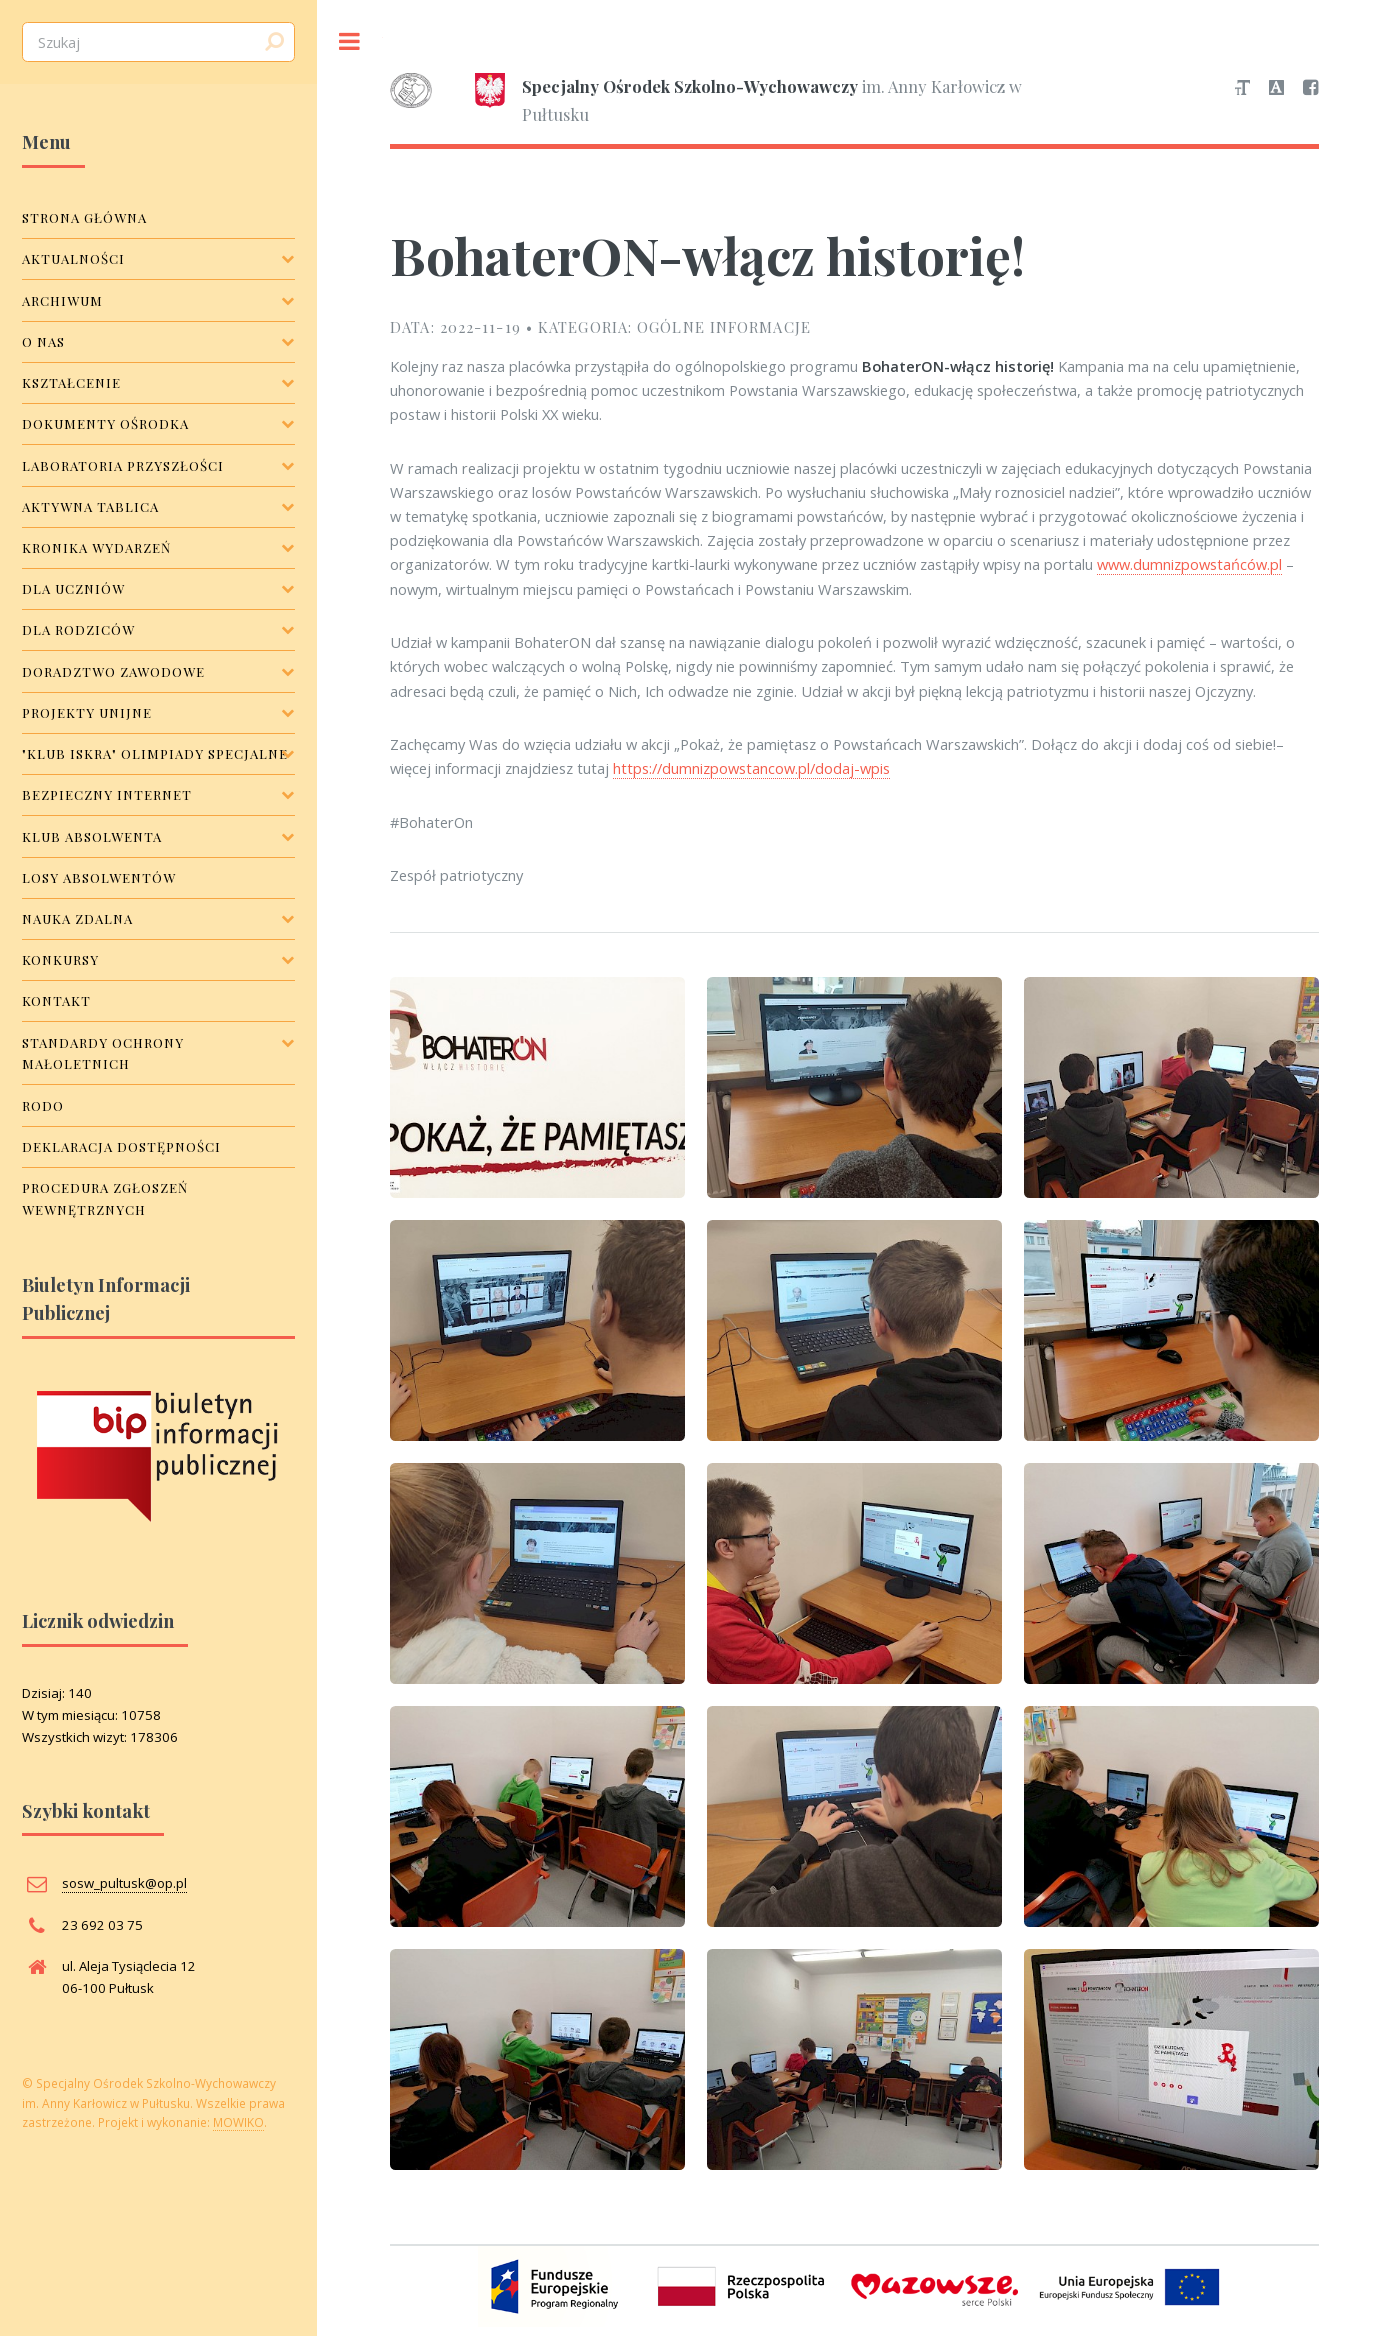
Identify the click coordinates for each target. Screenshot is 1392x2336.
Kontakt (56, 1000)
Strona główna (84, 217)
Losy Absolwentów (99, 877)
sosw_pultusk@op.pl (124, 1883)
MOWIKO (238, 2122)
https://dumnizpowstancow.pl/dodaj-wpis (751, 768)
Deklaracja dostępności (121, 1146)
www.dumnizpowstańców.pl (1189, 564)
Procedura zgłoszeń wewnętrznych (105, 1198)
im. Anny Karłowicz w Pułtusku (706, 98)
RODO (43, 1105)
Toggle (350, 41)
